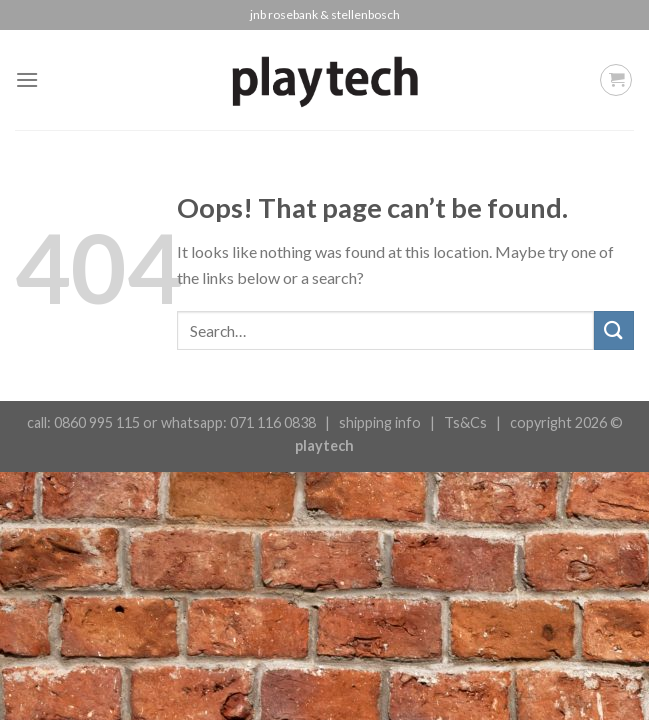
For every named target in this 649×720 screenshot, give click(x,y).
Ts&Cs (465, 422)
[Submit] (614, 330)
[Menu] (27, 79)
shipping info (380, 422)
